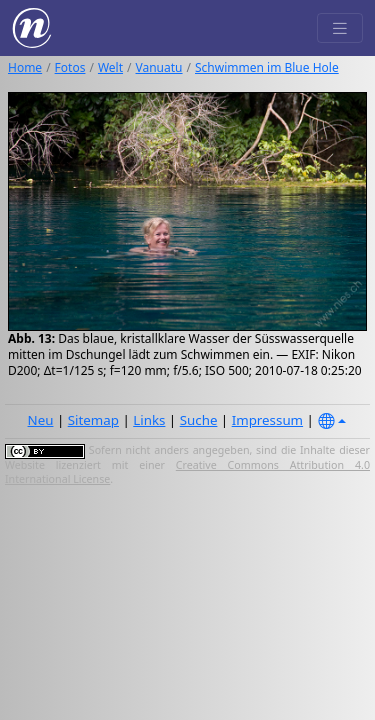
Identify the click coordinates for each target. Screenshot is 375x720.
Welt (110, 67)
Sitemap (93, 420)
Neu (41, 420)
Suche (199, 420)
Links (149, 420)
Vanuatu (159, 67)
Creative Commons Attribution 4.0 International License (187, 472)
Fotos (70, 67)
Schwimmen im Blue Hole (267, 67)
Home (25, 67)
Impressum (267, 420)
